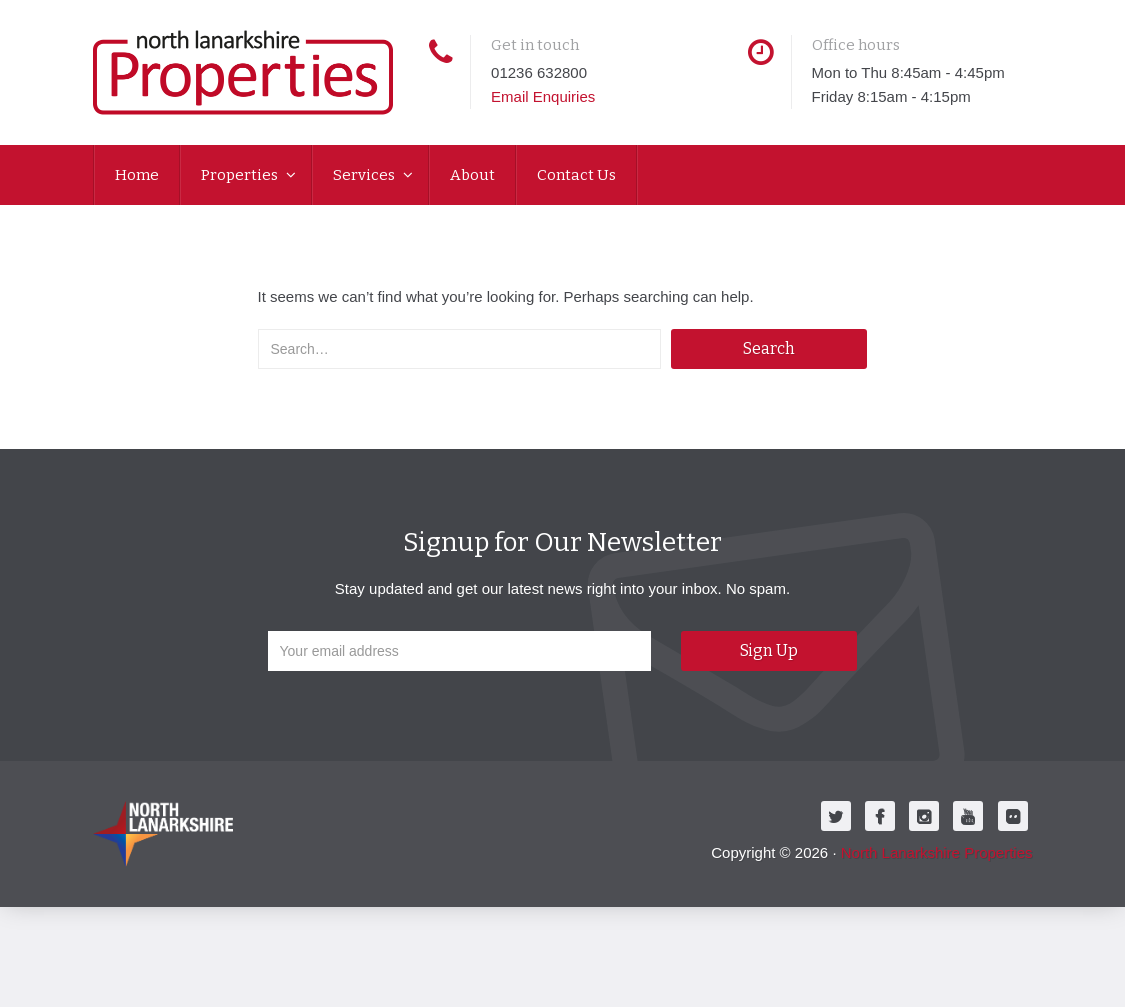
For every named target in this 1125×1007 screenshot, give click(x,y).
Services (365, 175)
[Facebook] (880, 816)
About (472, 175)
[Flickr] (1013, 816)
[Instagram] (924, 816)
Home (137, 175)
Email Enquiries (543, 96)
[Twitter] (836, 816)
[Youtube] (968, 816)
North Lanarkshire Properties (937, 852)
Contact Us (576, 175)
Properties (241, 175)
